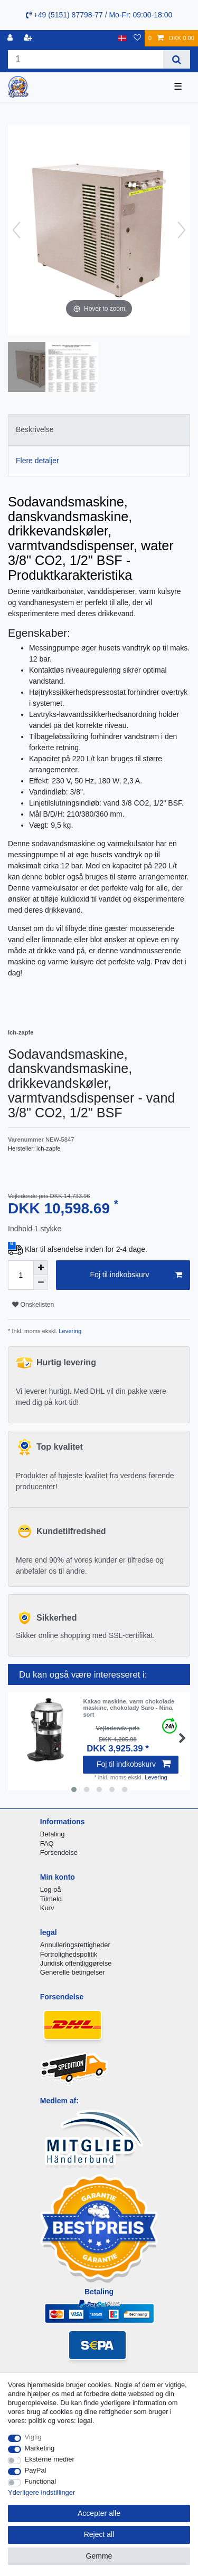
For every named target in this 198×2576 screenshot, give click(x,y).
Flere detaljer (37, 460)
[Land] (122, 38)
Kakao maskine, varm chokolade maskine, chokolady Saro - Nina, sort (128, 1708)
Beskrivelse (35, 429)
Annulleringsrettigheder (75, 1945)
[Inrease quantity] (40, 1267)
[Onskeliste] (137, 38)
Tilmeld (51, 1899)
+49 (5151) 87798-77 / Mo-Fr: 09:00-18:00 (99, 15)
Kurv (47, 1908)
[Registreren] (29, 38)
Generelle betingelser (72, 1972)
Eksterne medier (49, 2459)
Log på (50, 1889)
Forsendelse (59, 1852)
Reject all (99, 2534)
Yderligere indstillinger (41, 2492)
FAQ (47, 1843)
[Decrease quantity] (40, 1282)
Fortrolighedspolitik (69, 1954)
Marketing (40, 2448)
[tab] (99, 429)
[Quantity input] (20, 1275)
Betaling (52, 1834)
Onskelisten (33, 1304)
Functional (40, 2481)
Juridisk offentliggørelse (76, 1963)
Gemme (99, 2556)
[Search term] (85, 59)
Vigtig (33, 2437)
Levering (69, 1331)
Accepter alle (99, 2513)
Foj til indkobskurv (136, 1275)
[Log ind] (11, 38)
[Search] (176, 59)
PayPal (35, 2470)
